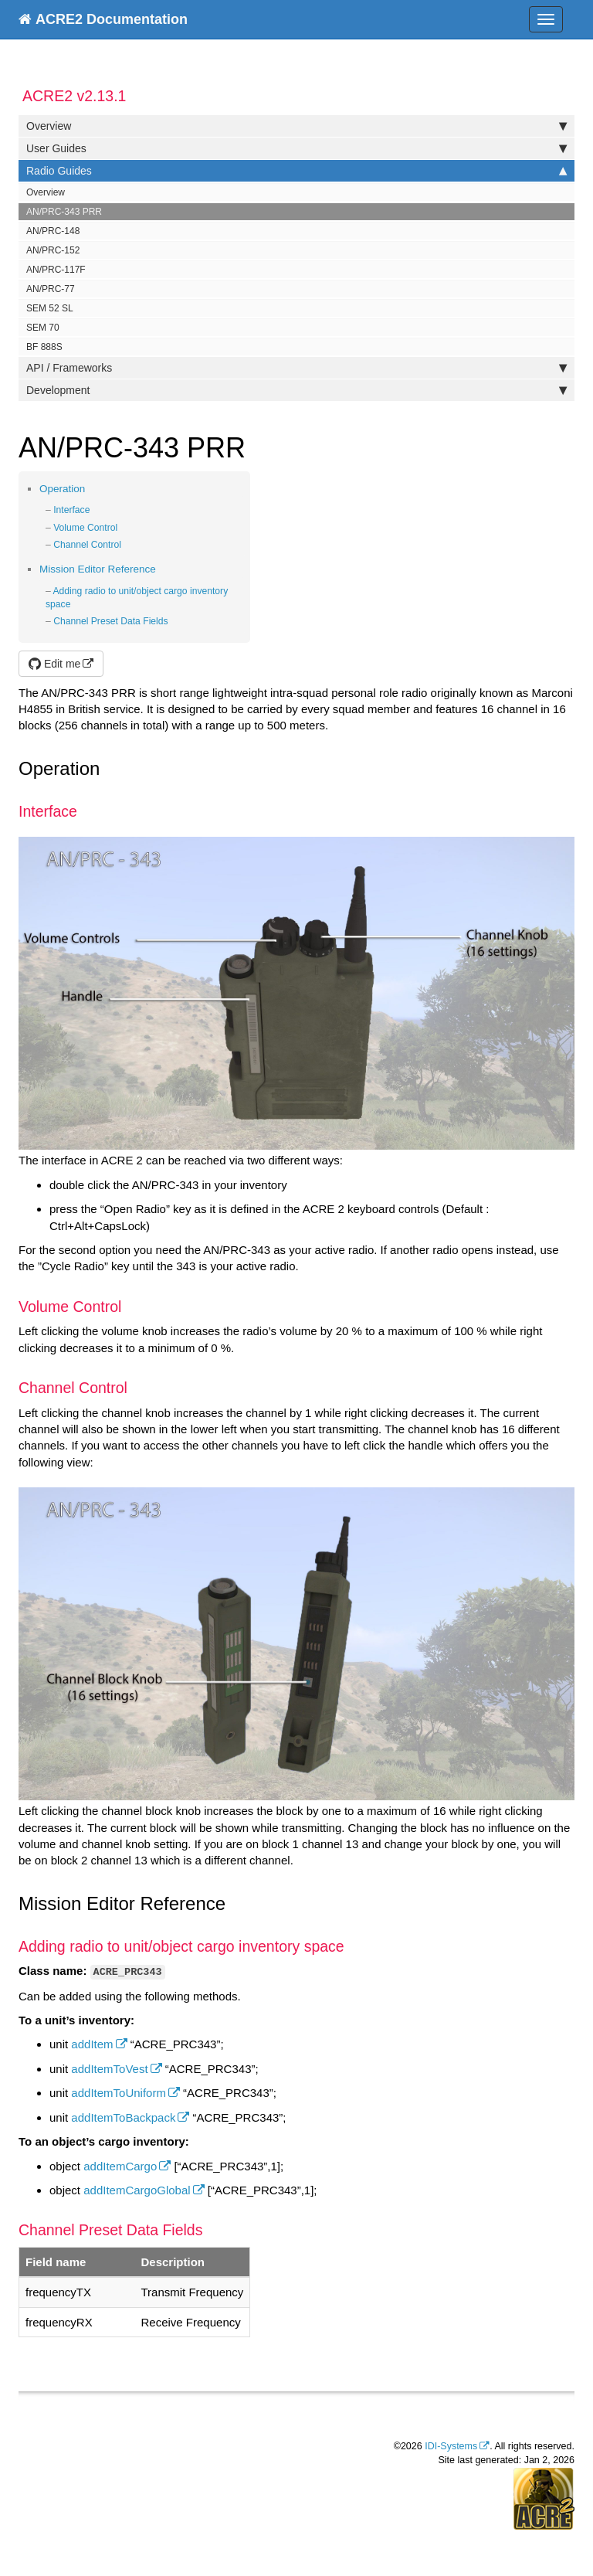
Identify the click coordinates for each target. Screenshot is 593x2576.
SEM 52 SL (49, 308)
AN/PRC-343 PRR (64, 211)
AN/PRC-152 (53, 250)
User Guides (296, 148)
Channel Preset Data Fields (110, 621)
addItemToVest (109, 2068)
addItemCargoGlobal (136, 2190)
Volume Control (85, 527)
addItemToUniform (118, 2092)
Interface (71, 510)
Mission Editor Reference (97, 569)
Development (296, 390)
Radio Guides (296, 170)
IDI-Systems (451, 2446)
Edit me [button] (54, 664)
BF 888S (44, 347)
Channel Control (87, 544)
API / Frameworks (296, 368)
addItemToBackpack (123, 2117)
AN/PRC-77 (50, 289)
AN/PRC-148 (53, 231)
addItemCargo (120, 2166)
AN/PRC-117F (56, 269)
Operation (62, 488)
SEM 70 (42, 327)
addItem (92, 2044)
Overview (296, 126)
